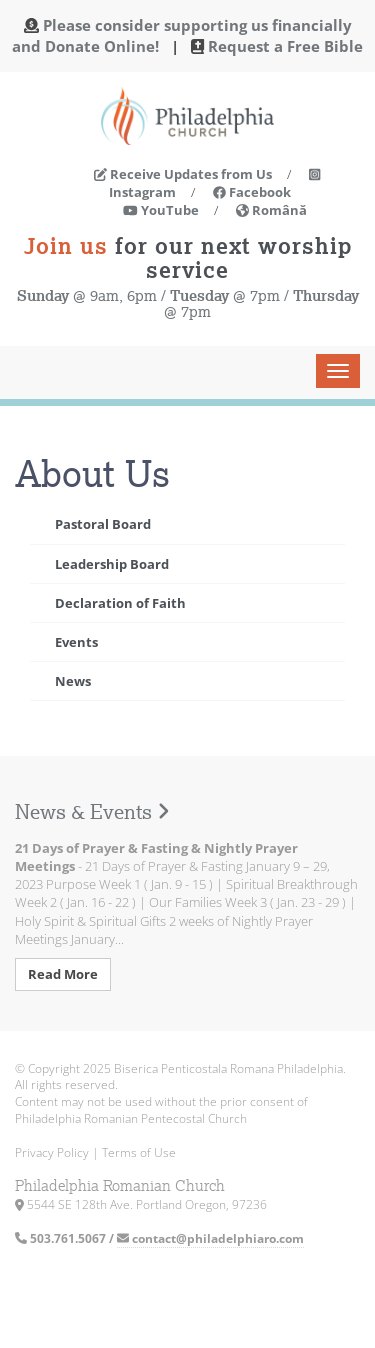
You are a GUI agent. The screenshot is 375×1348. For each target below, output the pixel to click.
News (73, 681)
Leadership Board (112, 564)
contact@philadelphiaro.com (210, 1238)
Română (271, 210)
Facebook (252, 192)
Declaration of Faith (120, 603)
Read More (63, 974)
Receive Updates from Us (183, 174)
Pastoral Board (103, 524)
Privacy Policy (52, 1152)
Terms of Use (139, 1152)
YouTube (161, 210)
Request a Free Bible (285, 46)
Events (76, 642)
